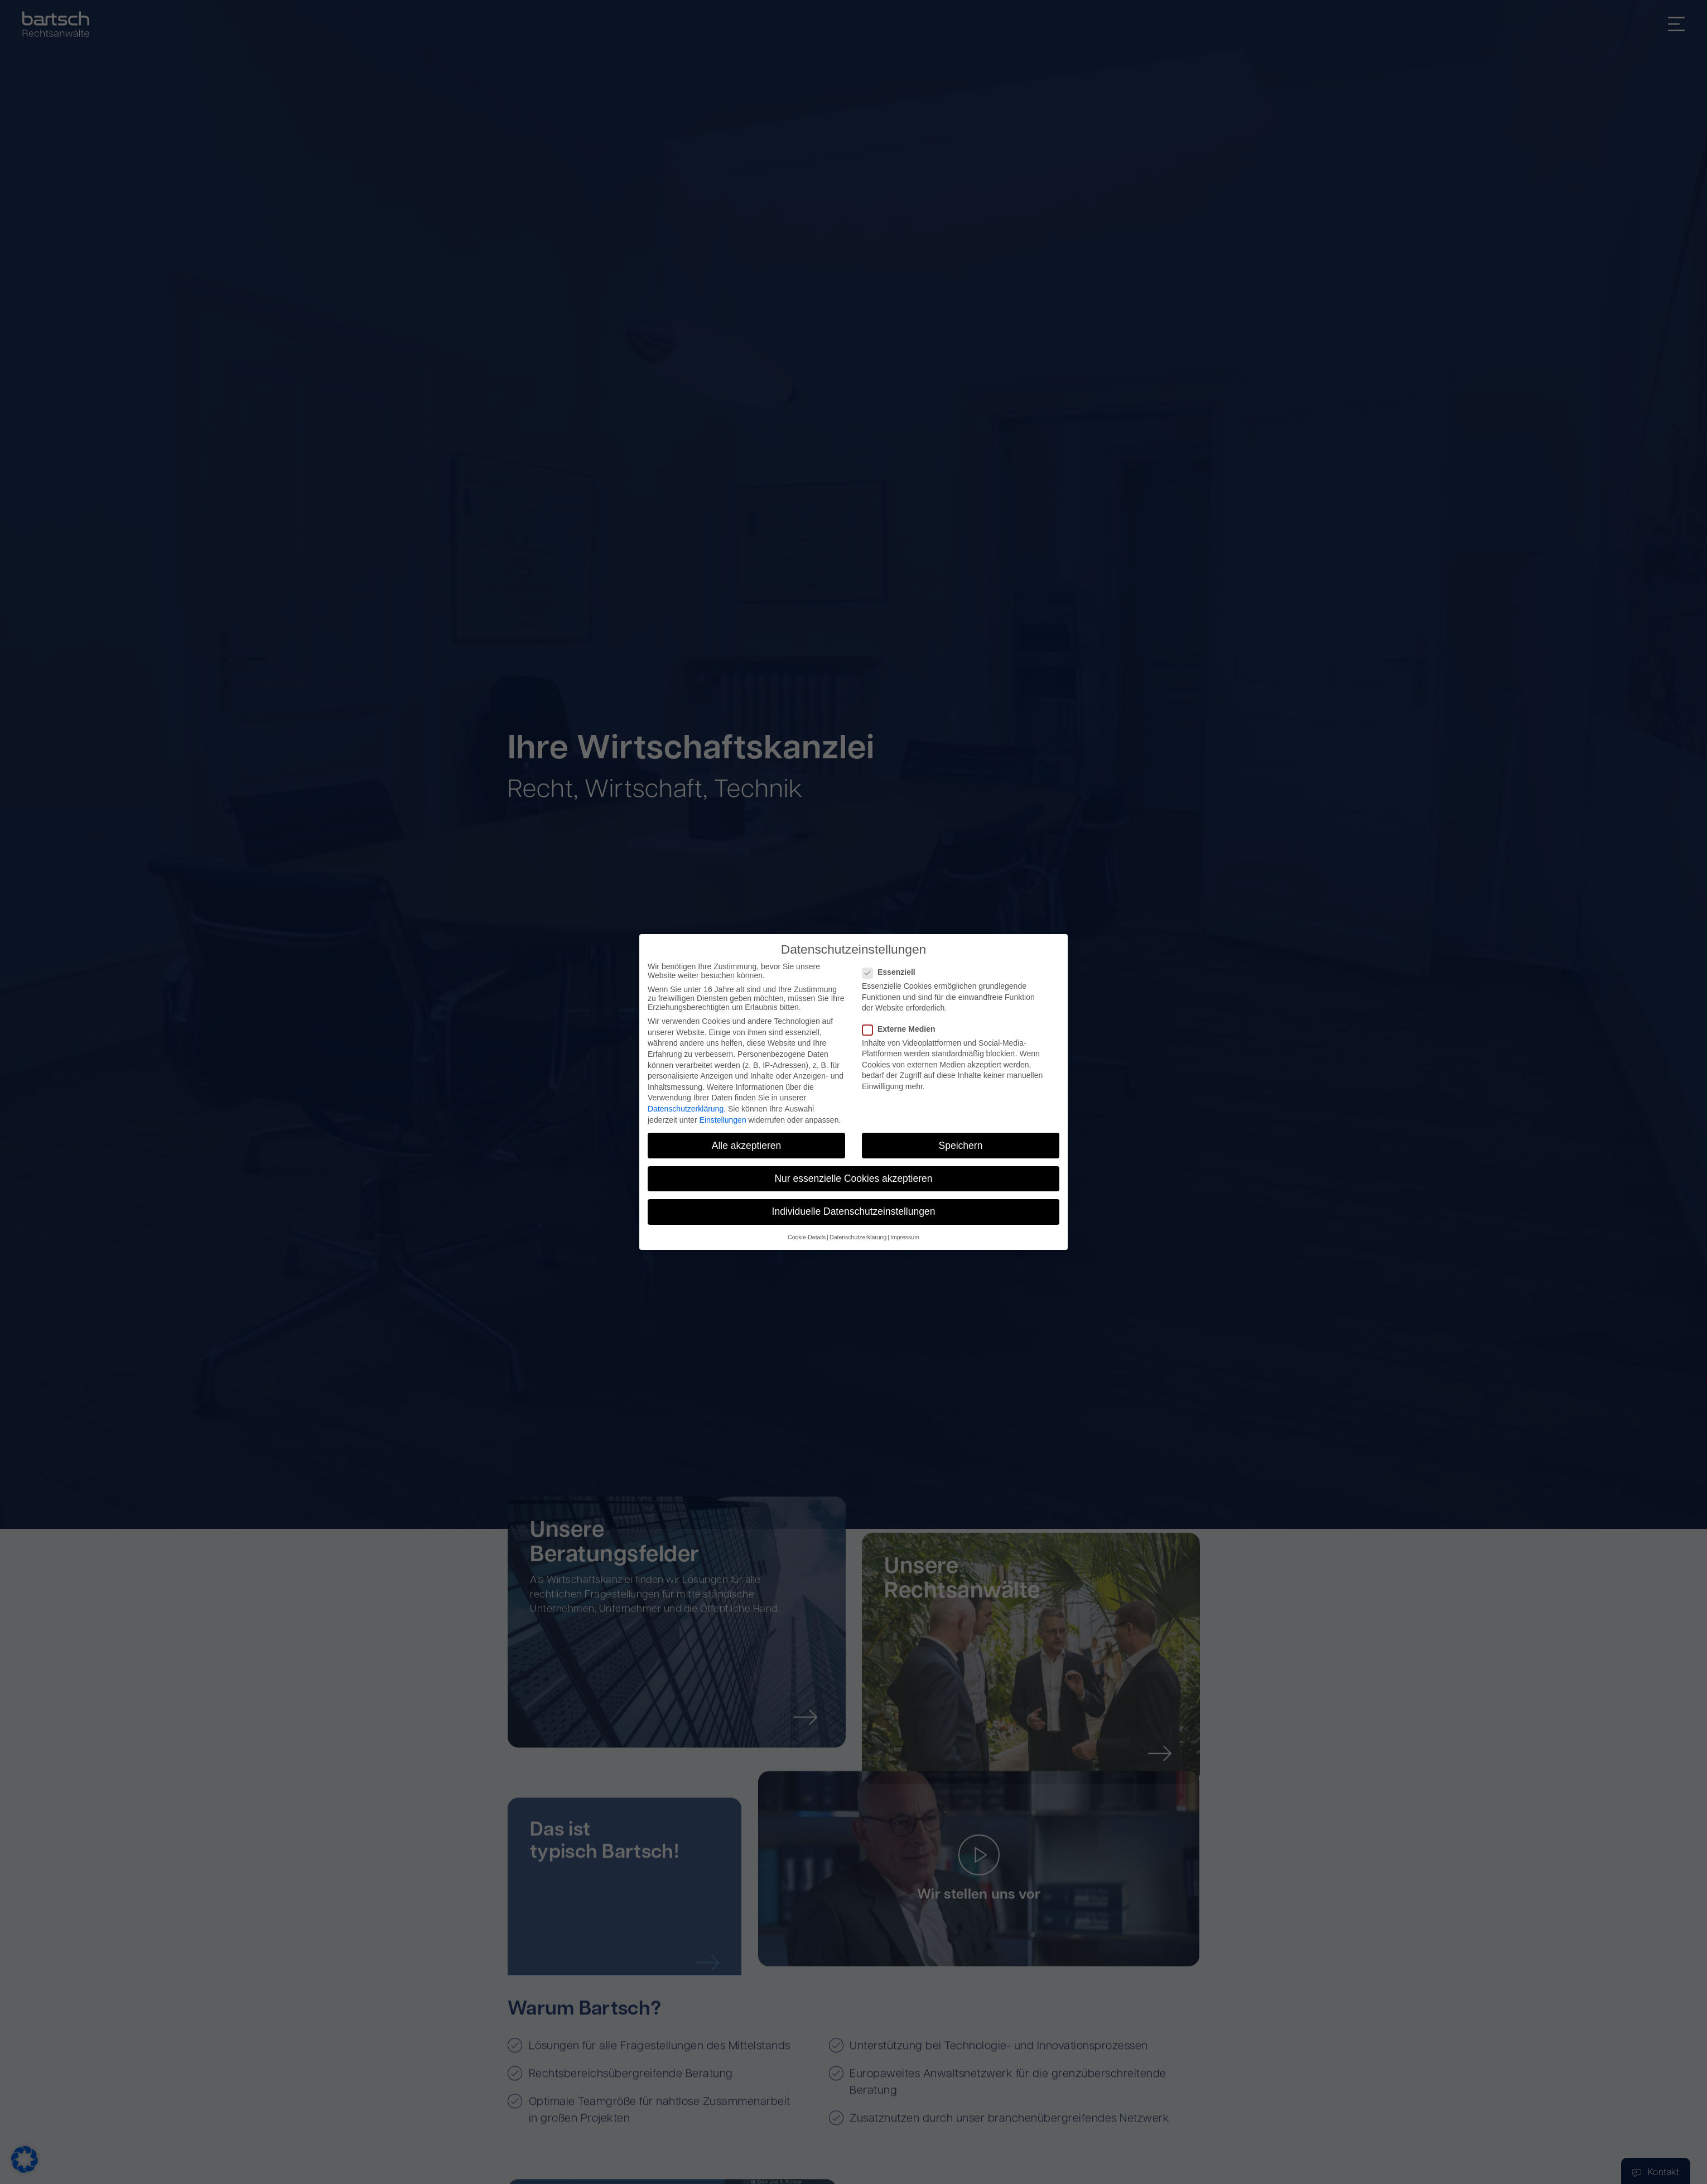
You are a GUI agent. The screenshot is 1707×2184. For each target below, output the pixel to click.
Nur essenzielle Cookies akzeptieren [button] (853, 1178)
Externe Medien (902, 1028)
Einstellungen (723, 1119)
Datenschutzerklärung (686, 1108)
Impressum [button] (904, 1237)
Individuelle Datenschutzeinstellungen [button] (854, 1211)
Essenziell (892, 972)
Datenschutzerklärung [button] (858, 1237)
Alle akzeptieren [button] (747, 1145)
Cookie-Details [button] (807, 1237)
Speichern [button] (961, 1145)
